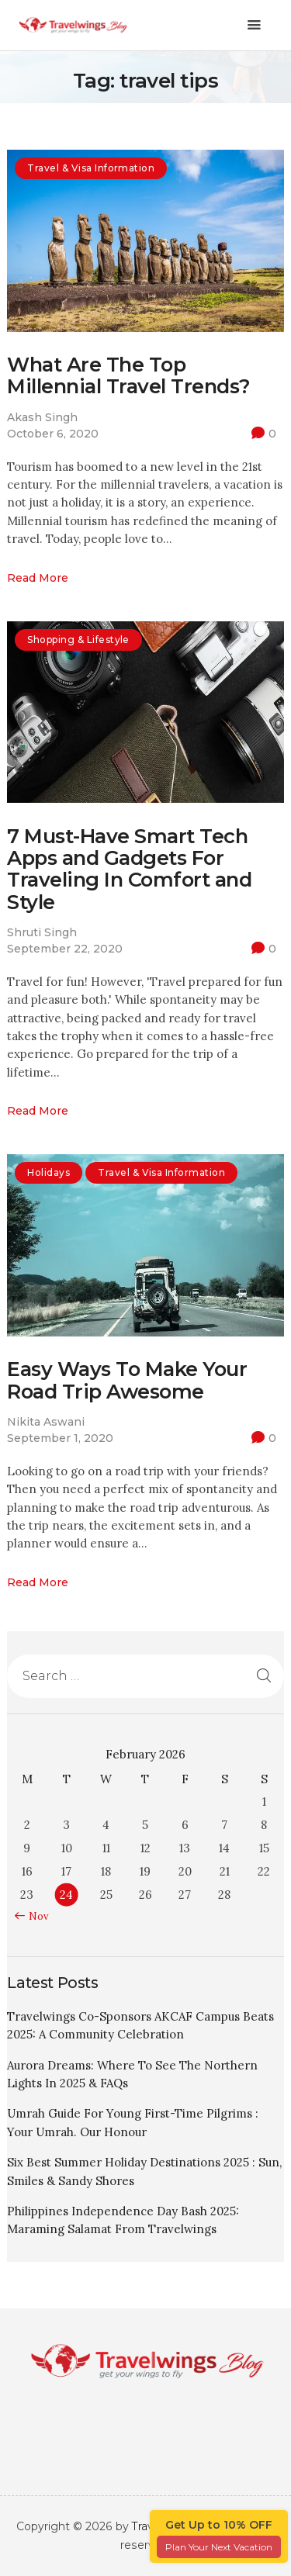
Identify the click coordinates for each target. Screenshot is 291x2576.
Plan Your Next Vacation (218, 2547)
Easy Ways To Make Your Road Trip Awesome (127, 1380)
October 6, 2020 (53, 434)
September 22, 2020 (65, 949)
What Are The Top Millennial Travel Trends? (128, 376)
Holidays (48, 1172)
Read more (37, 578)
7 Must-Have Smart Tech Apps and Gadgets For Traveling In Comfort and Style (129, 869)
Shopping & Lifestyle (78, 639)
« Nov (35, 1916)
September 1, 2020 (60, 1438)
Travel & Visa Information (90, 168)
